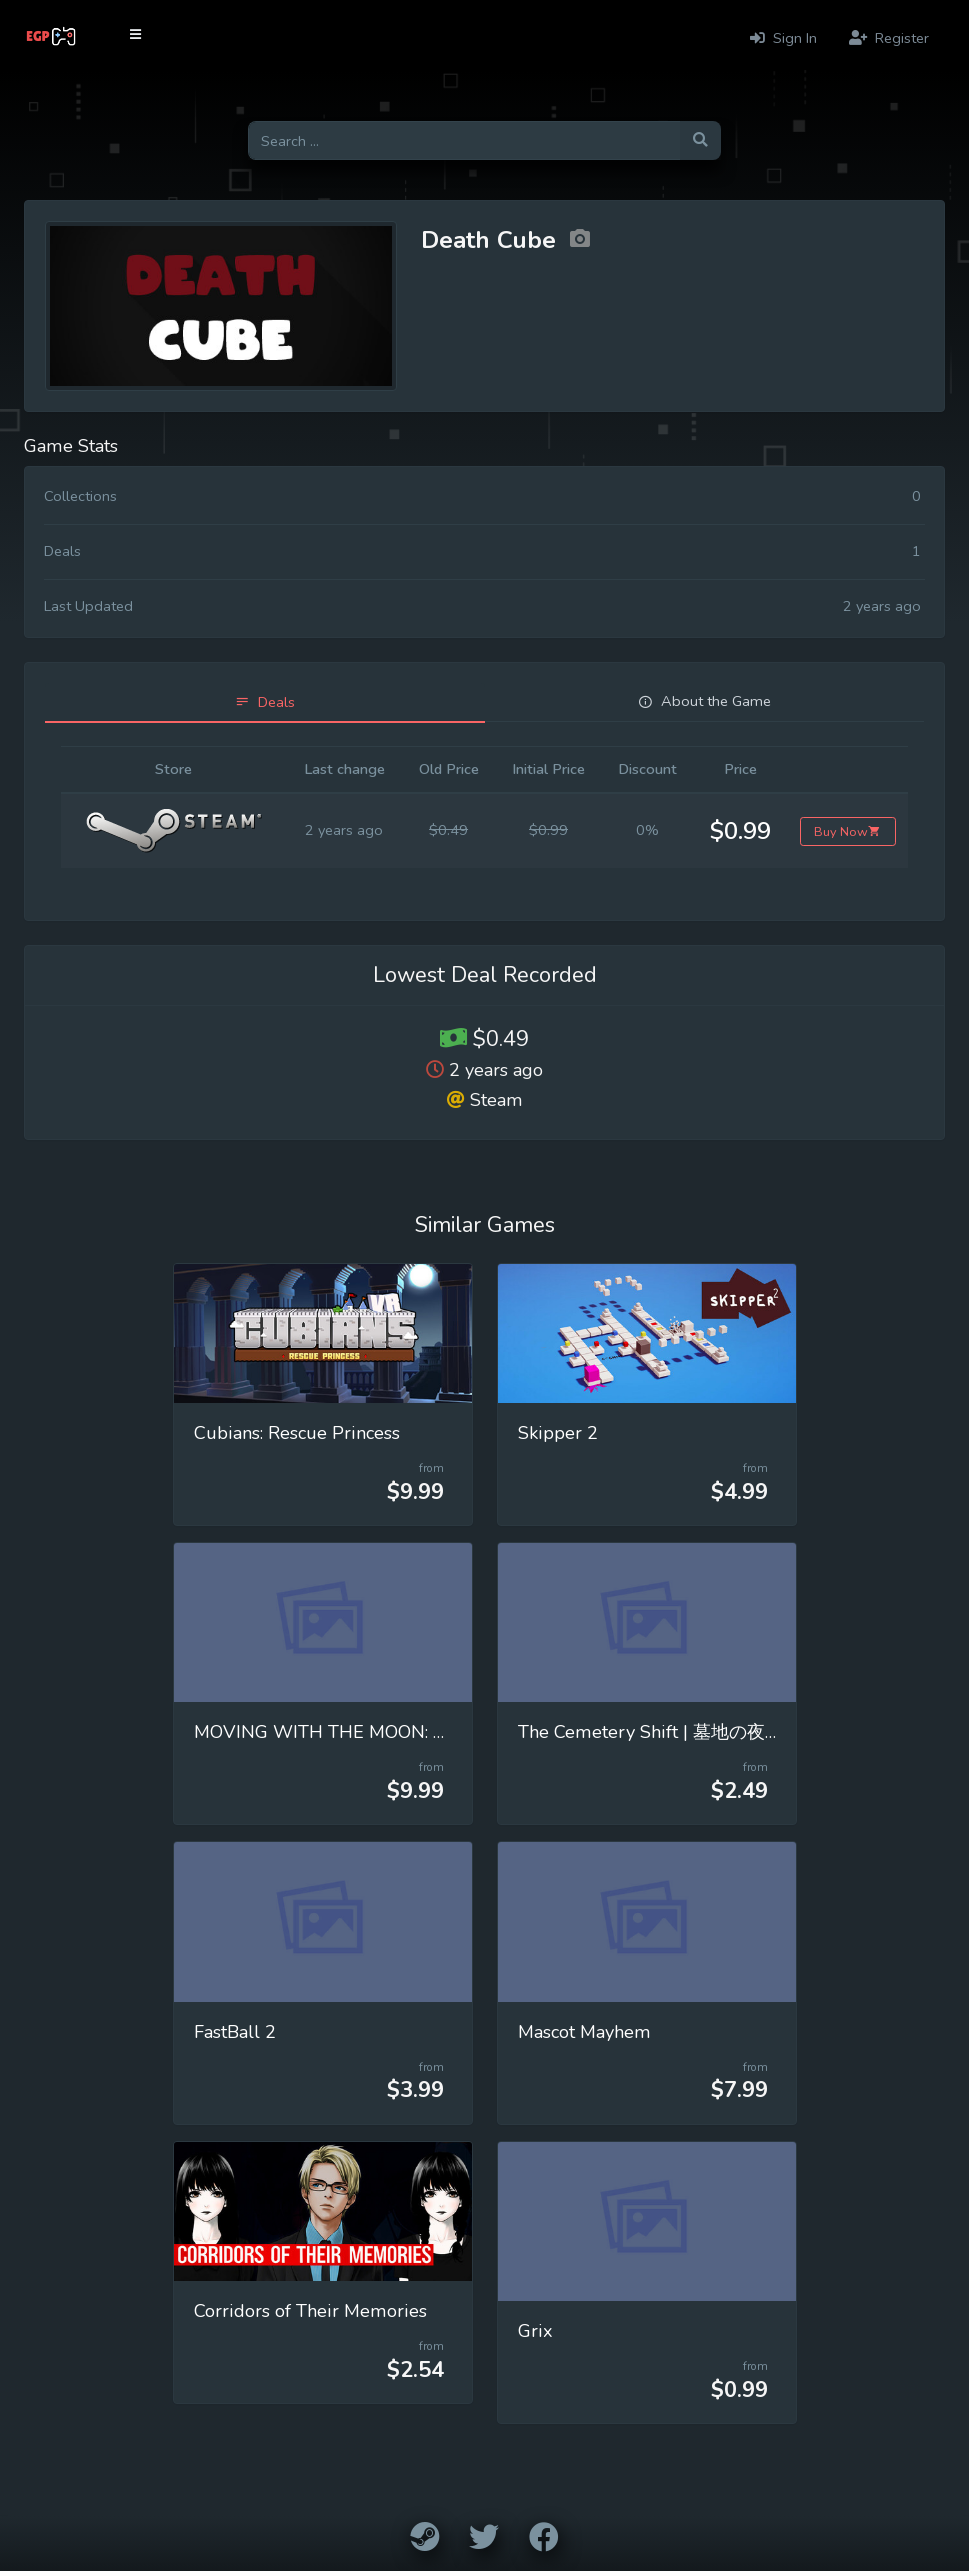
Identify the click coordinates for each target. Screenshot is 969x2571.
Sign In (783, 38)
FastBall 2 (235, 2032)
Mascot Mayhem (584, 2032)
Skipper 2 (558, 1433)
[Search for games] (464, 140)
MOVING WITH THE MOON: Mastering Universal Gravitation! (444, 1732)
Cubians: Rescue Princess (297, 1433)
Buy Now (847, 831)
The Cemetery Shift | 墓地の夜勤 (650, 1732)
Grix (535, 2331)
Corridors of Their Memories (310, 2311)
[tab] (265, 702)
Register (889, 38)
